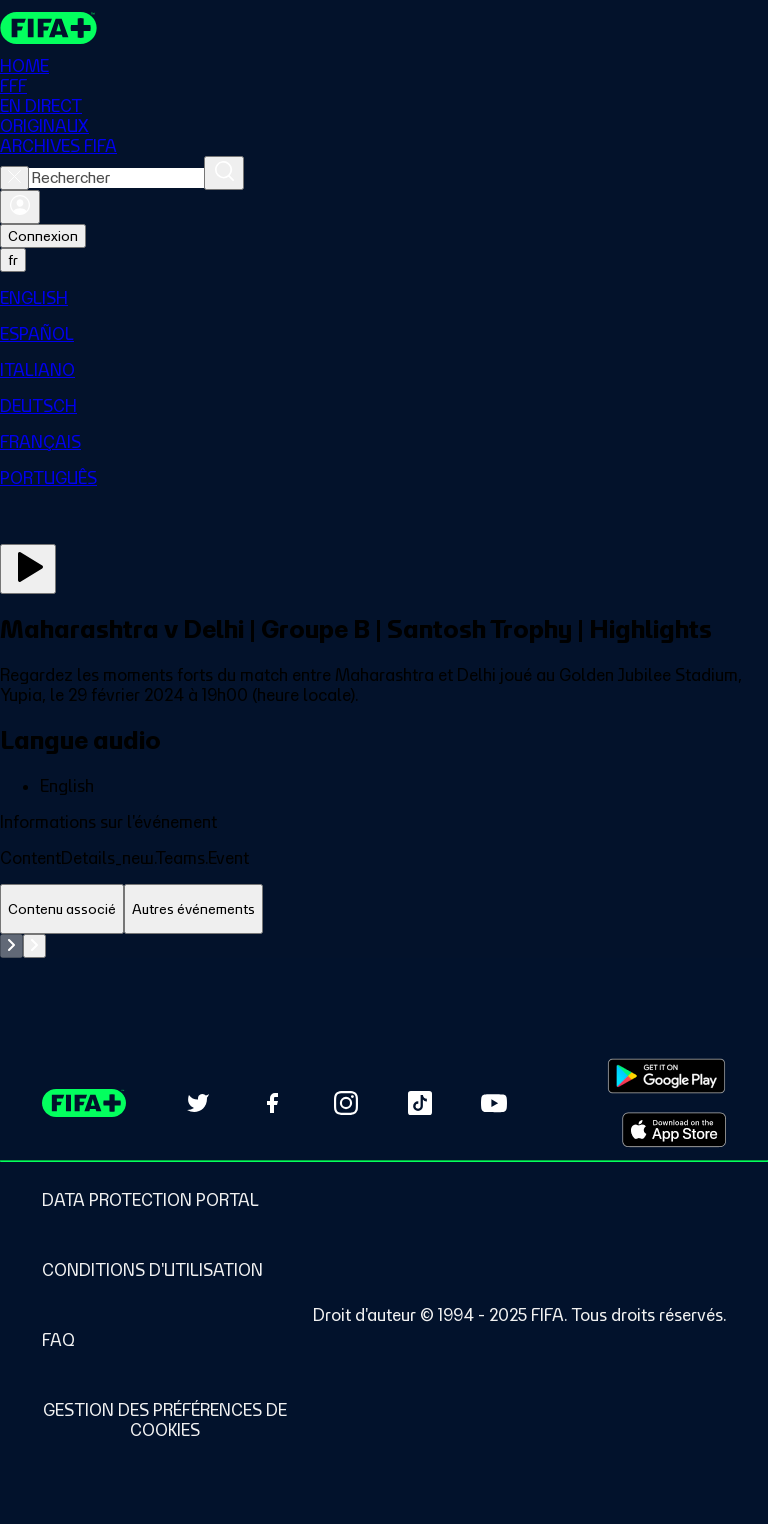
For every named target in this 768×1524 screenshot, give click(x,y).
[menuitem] (384, 298)
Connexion (43, 236)
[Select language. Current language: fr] (13, 260)
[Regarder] (28, 569)
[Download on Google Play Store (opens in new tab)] (666, 1076)
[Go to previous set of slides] (11, 946)
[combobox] (116, 178)
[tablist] (384, 909)
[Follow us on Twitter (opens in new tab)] (198, 1103)
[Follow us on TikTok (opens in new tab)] (420, 1103)
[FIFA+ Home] (48, 28)
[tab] (62, 909)
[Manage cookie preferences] (165, 1420)
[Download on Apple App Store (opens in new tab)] (674, 1130)
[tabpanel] (384, 946)
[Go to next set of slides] (34, 946)
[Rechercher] (224, 173)
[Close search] (14, 178)
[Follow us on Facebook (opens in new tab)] (272, 1103)
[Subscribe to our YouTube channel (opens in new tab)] (494, 1103)
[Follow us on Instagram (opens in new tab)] (346, 1103)
